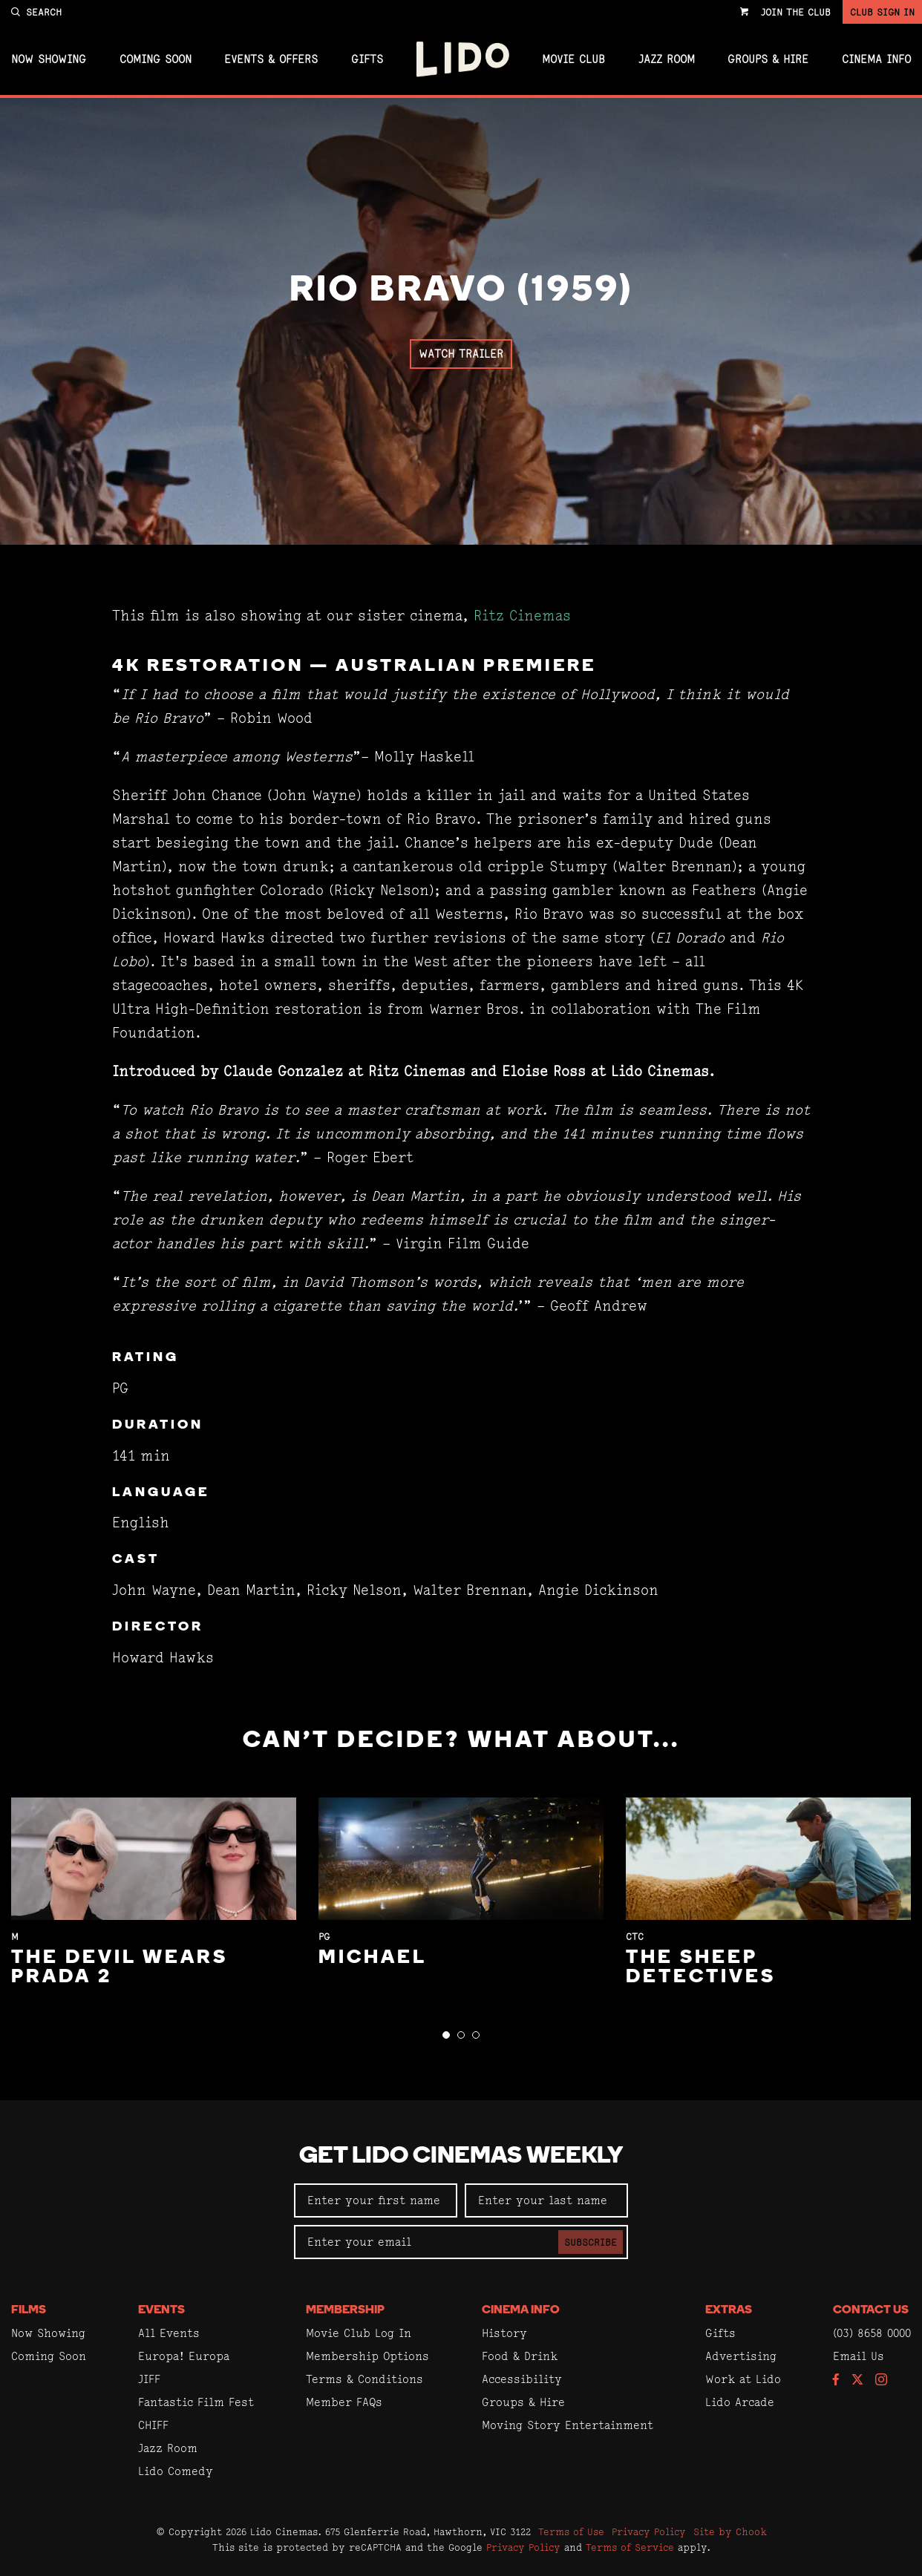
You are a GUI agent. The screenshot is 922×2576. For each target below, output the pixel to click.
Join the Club (796, 12)
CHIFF (153, 2425)
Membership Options (367, 2356)
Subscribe (590, 2242)
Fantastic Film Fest (196, 2402)
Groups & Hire (768, 59)
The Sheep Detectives (701, 1967)
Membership (345, 2310)
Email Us (858, 2356)
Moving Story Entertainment (567, 2425)
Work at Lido (743, 2379)
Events (161, 2310)
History (504, 2333)
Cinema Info (876, 59)
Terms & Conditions (364, 2379)
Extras (728, 2310)
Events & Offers (271, 59)
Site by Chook (730, 2531)
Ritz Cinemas (522, 615)
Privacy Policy (649, 2531)
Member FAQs (344, 2402)
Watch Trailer (461, 354)
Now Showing (48, 59)
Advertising (740, 2356)
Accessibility (522, 2379)
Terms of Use (571, 2531)
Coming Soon (156, 59)
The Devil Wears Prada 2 (119, 1967)
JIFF (149, 2379)
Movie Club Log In (358, 2333)
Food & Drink (520, 2356)
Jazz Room (666, 59)
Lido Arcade (739, 2402)
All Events (169, 2333)
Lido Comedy (175, 2471)
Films (28, 2310)
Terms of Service (630, 2547)
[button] (446, 2035)
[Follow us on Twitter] (857, 2380)
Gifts (367, 59)
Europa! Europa (183, 2356)
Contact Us (871, 2310)
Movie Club (573, 59)
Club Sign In (882, 12)
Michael (372, 1958)
